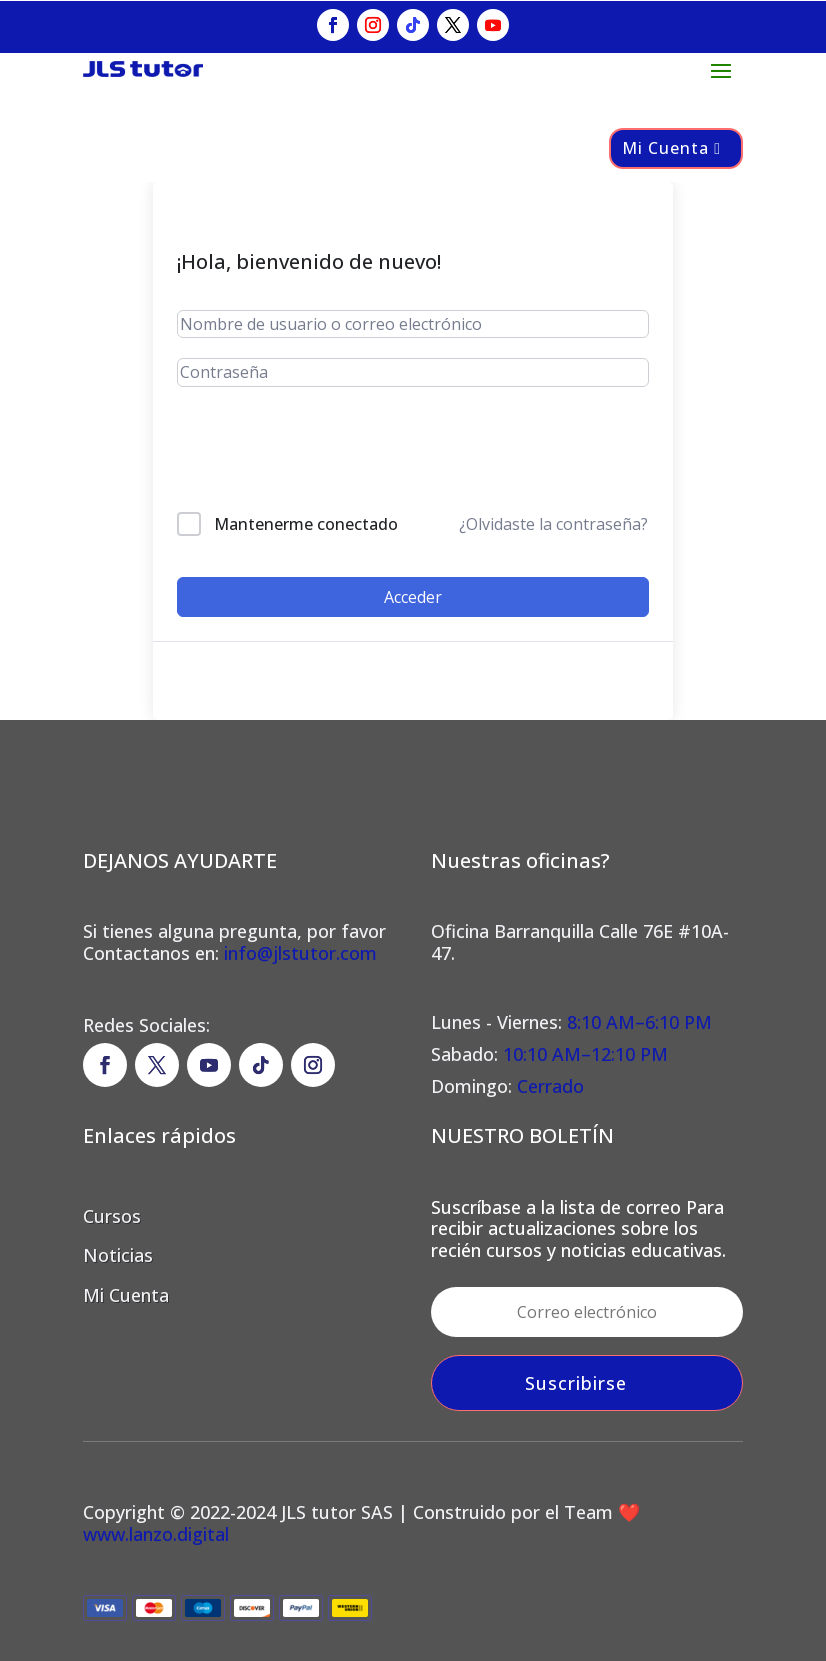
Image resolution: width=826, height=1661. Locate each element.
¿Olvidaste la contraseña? (553, 524)
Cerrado (550, 1086)
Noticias (118, 1255)
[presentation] (312, 453)
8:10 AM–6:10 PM (637, 1022)
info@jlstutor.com (300, 953)
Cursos (112, 1216)
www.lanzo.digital (156, 1534)
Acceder (413, 597)
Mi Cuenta (665, 148)
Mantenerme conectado (306, 524)
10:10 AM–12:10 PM (585, 1054)
